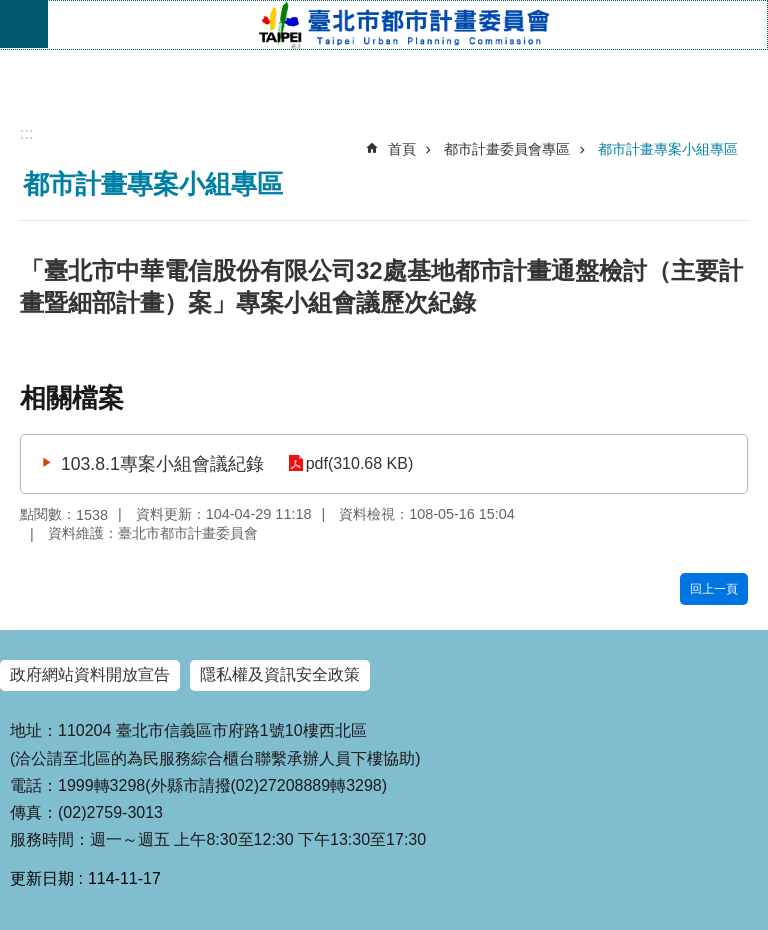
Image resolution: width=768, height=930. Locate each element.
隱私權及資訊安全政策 (280, 674)
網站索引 (24, 24)
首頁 (402, 149)
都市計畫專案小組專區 (668, 149)
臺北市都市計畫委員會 (407, 25)
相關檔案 (72, 398)
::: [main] (26, 133)
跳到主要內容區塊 (10, 10)
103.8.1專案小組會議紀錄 (162, 464)
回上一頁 (714, 589)
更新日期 (42, 878)
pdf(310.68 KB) (358, 463)
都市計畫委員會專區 (507, 149)
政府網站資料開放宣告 (90, 674)
